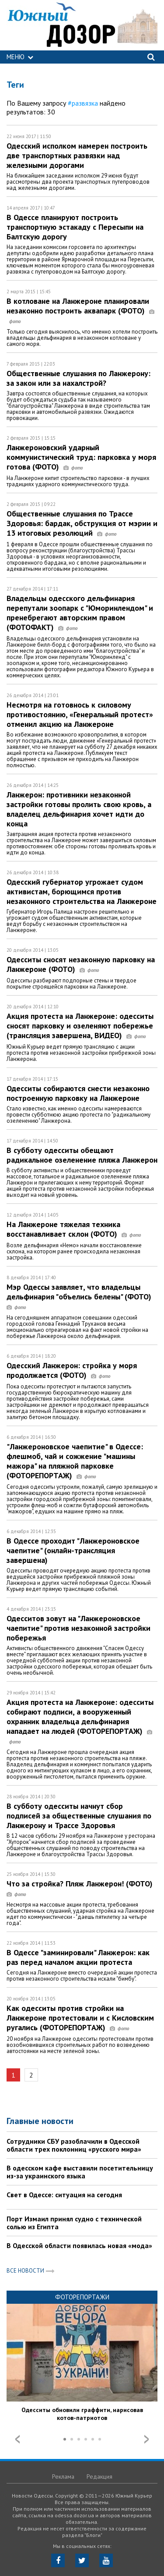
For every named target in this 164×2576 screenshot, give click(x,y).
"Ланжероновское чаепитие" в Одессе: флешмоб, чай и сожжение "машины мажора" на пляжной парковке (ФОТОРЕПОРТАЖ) (75, 1460)
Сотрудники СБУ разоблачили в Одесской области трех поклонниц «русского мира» (74, 2145)
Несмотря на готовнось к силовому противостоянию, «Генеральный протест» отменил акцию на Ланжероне (80, 714)
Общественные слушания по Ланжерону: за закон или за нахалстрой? (78, 378)
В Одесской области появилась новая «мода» (79, 2245)
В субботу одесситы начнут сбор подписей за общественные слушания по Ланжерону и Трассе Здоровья (79, 1815)
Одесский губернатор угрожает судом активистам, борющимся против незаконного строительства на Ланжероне (82, 891)
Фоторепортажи (82, 2297)
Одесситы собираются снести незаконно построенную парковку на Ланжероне (78, 1093)
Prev (17, 2439)
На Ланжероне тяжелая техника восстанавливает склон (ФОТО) (74, 1229)
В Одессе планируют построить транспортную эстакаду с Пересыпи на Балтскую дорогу (75, 227)
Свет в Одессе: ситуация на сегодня (64, 2194)
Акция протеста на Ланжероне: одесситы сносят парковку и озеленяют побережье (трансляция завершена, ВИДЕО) (80, 1025)
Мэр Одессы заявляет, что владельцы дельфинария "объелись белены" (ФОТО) (81, 1296)
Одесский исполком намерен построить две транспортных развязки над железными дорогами (77, 155)
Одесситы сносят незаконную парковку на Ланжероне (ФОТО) (81, 964)
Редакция (99, 2476)
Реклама (63, 2476)
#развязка (83, 103)
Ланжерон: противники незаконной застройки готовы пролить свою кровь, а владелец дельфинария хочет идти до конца (79, 809)
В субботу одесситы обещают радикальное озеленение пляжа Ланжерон (82, 1155)
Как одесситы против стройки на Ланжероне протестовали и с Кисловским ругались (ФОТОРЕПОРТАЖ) (80, 2017)
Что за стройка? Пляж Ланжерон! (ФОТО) (82, 1888)
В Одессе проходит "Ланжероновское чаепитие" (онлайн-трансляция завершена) (73, 1550)
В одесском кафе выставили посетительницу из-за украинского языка (80, 2171)
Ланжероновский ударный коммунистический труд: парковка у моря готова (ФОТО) (81, 457)
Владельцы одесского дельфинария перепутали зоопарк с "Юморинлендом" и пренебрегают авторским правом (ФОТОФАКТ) (80, 612)
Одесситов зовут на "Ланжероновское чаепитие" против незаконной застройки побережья (78, 1628)
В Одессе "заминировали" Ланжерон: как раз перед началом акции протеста (78, 1957)
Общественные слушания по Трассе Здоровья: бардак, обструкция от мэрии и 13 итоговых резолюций (82, 523)
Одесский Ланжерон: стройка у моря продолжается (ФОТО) (72, 1370)
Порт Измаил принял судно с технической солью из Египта (74, 2222)
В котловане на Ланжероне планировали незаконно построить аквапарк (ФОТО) (80, 310)
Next (146, 2439)
